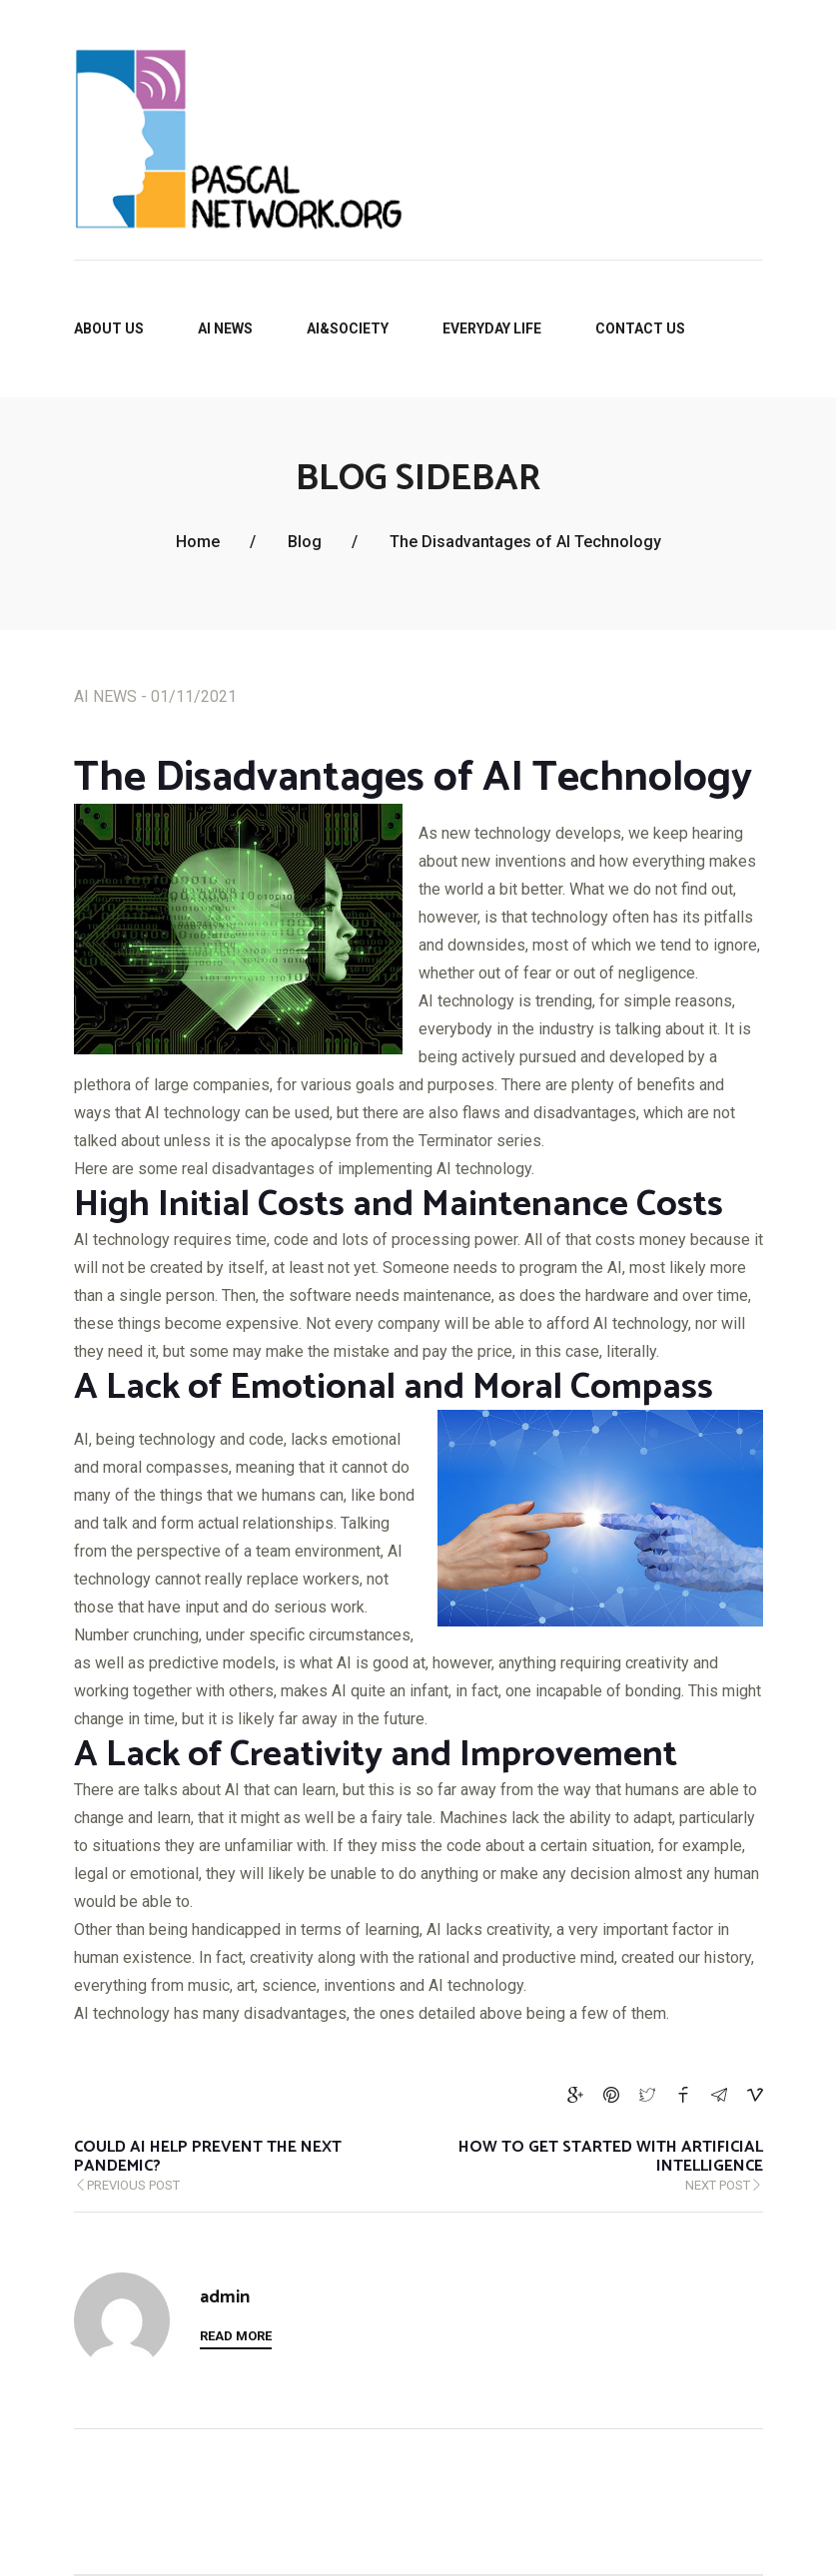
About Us (109, 328)
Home (198, 541)
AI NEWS (225, 328)
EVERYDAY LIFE (491, 328)
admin (225, 2298)
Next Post (568, 2167)
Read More (236, 2335)
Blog (305, 541)
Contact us (640, 328)
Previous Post (209, 2167)
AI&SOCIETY (348, 328)
